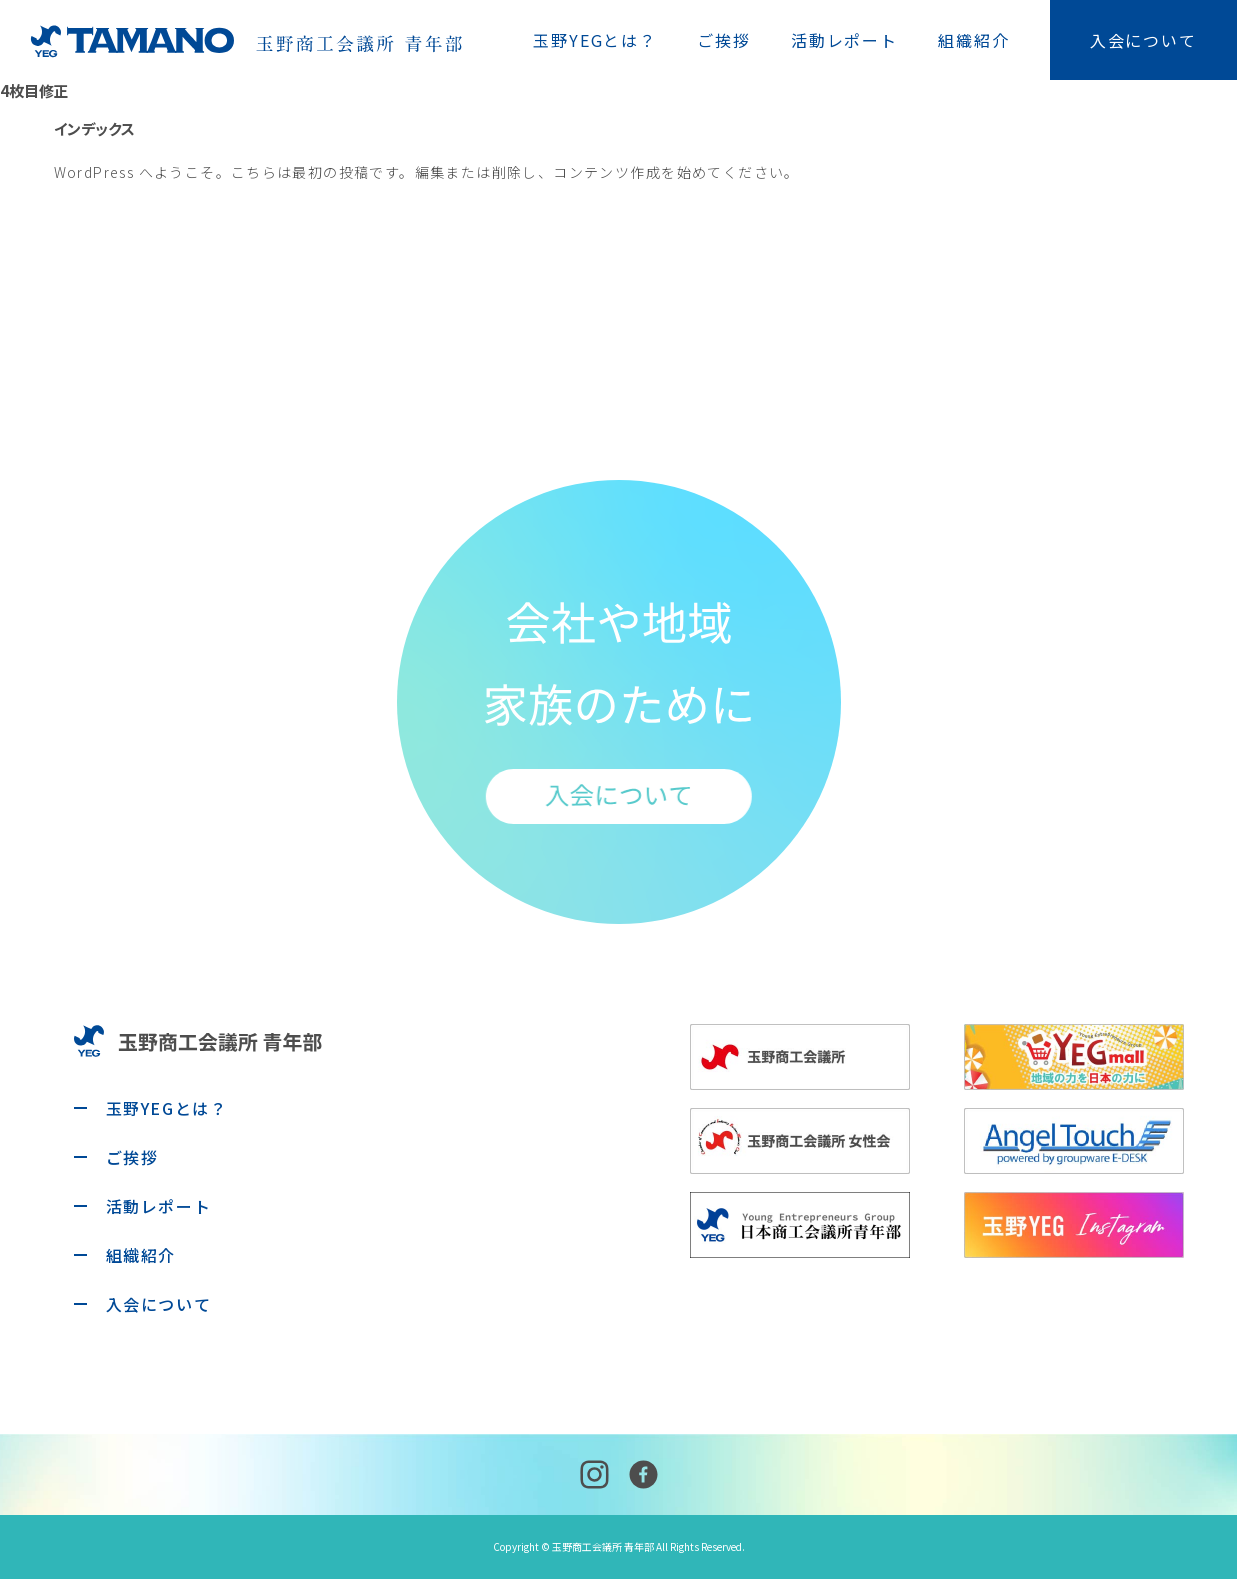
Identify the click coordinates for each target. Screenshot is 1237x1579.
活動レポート (844, 40)
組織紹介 (974, 40)
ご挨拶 (724, 40)
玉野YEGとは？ (595, 40)
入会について (1143, 40)
